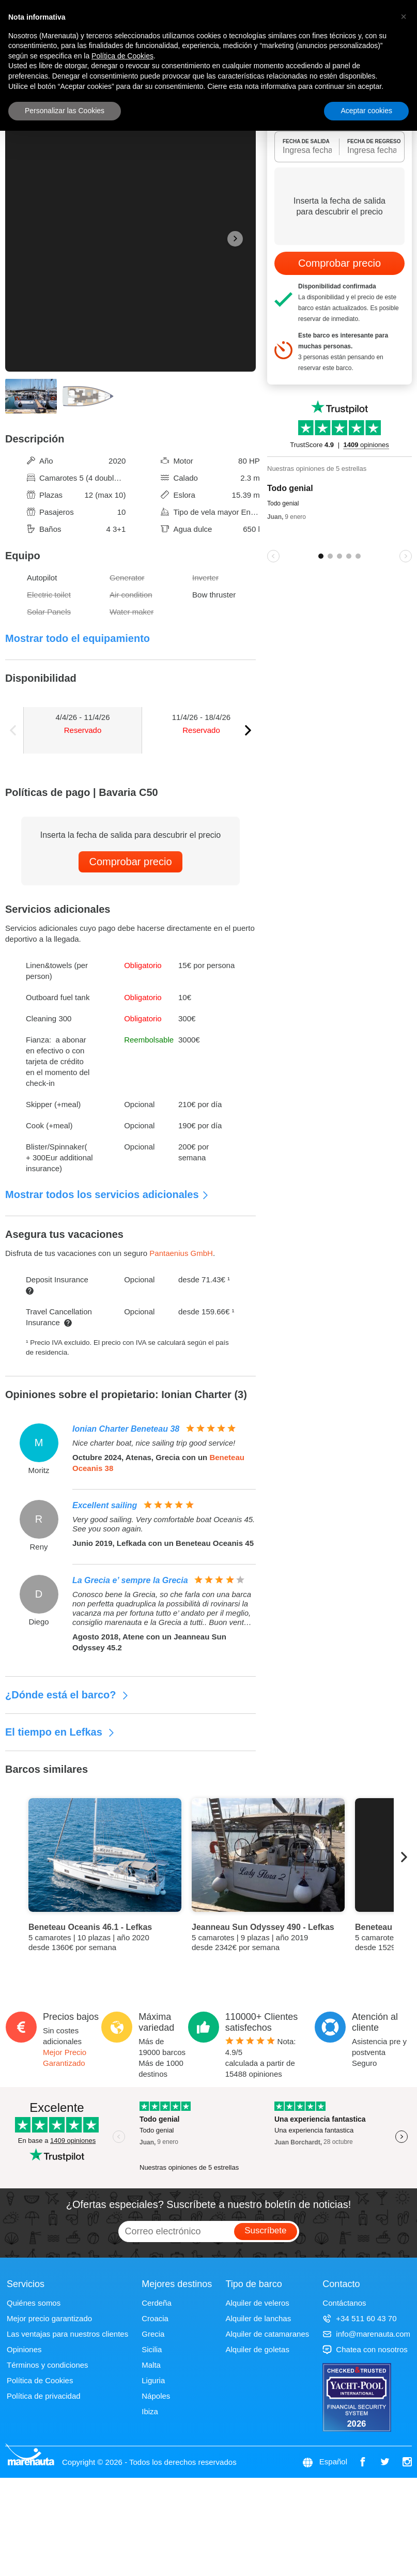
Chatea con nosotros (364, 2349)
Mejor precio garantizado (49, 2318)
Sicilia (152, 2349)
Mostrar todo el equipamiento (77, 638)
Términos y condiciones (47, 2364)
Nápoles (156, 2395)
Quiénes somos (33, 2302)
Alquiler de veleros (257, 2302)
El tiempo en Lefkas (60, 1732)
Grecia (153, 2333)
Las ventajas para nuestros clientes (67, 2333)
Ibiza (150, 2411)
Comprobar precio (130, 861)
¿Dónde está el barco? (67, 1694)
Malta (151, 2364)
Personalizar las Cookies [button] (64, 110)
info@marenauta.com (366, 2333)
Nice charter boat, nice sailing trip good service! (153, 1442)
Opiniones (24, 2349)
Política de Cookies (40, 2380)
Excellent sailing (104, 1505)
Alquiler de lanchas (258, 2318)
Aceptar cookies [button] (366, 110)
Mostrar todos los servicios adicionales (107, 1194)
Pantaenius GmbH (181, 1253)
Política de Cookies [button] (122, 56)
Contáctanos (344, 2302)
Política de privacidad (44, 2395)
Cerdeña (157, 2302)
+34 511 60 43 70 (359, 2318)
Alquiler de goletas (257, 2349)
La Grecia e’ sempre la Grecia (130, 1580)
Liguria (153, 2380)
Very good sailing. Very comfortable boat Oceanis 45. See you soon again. (163, 1524)
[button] (403, 16)
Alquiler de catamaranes (267, 2333)
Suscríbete (265, 2230)
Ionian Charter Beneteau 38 (125, 1428)
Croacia (155, 2318)
